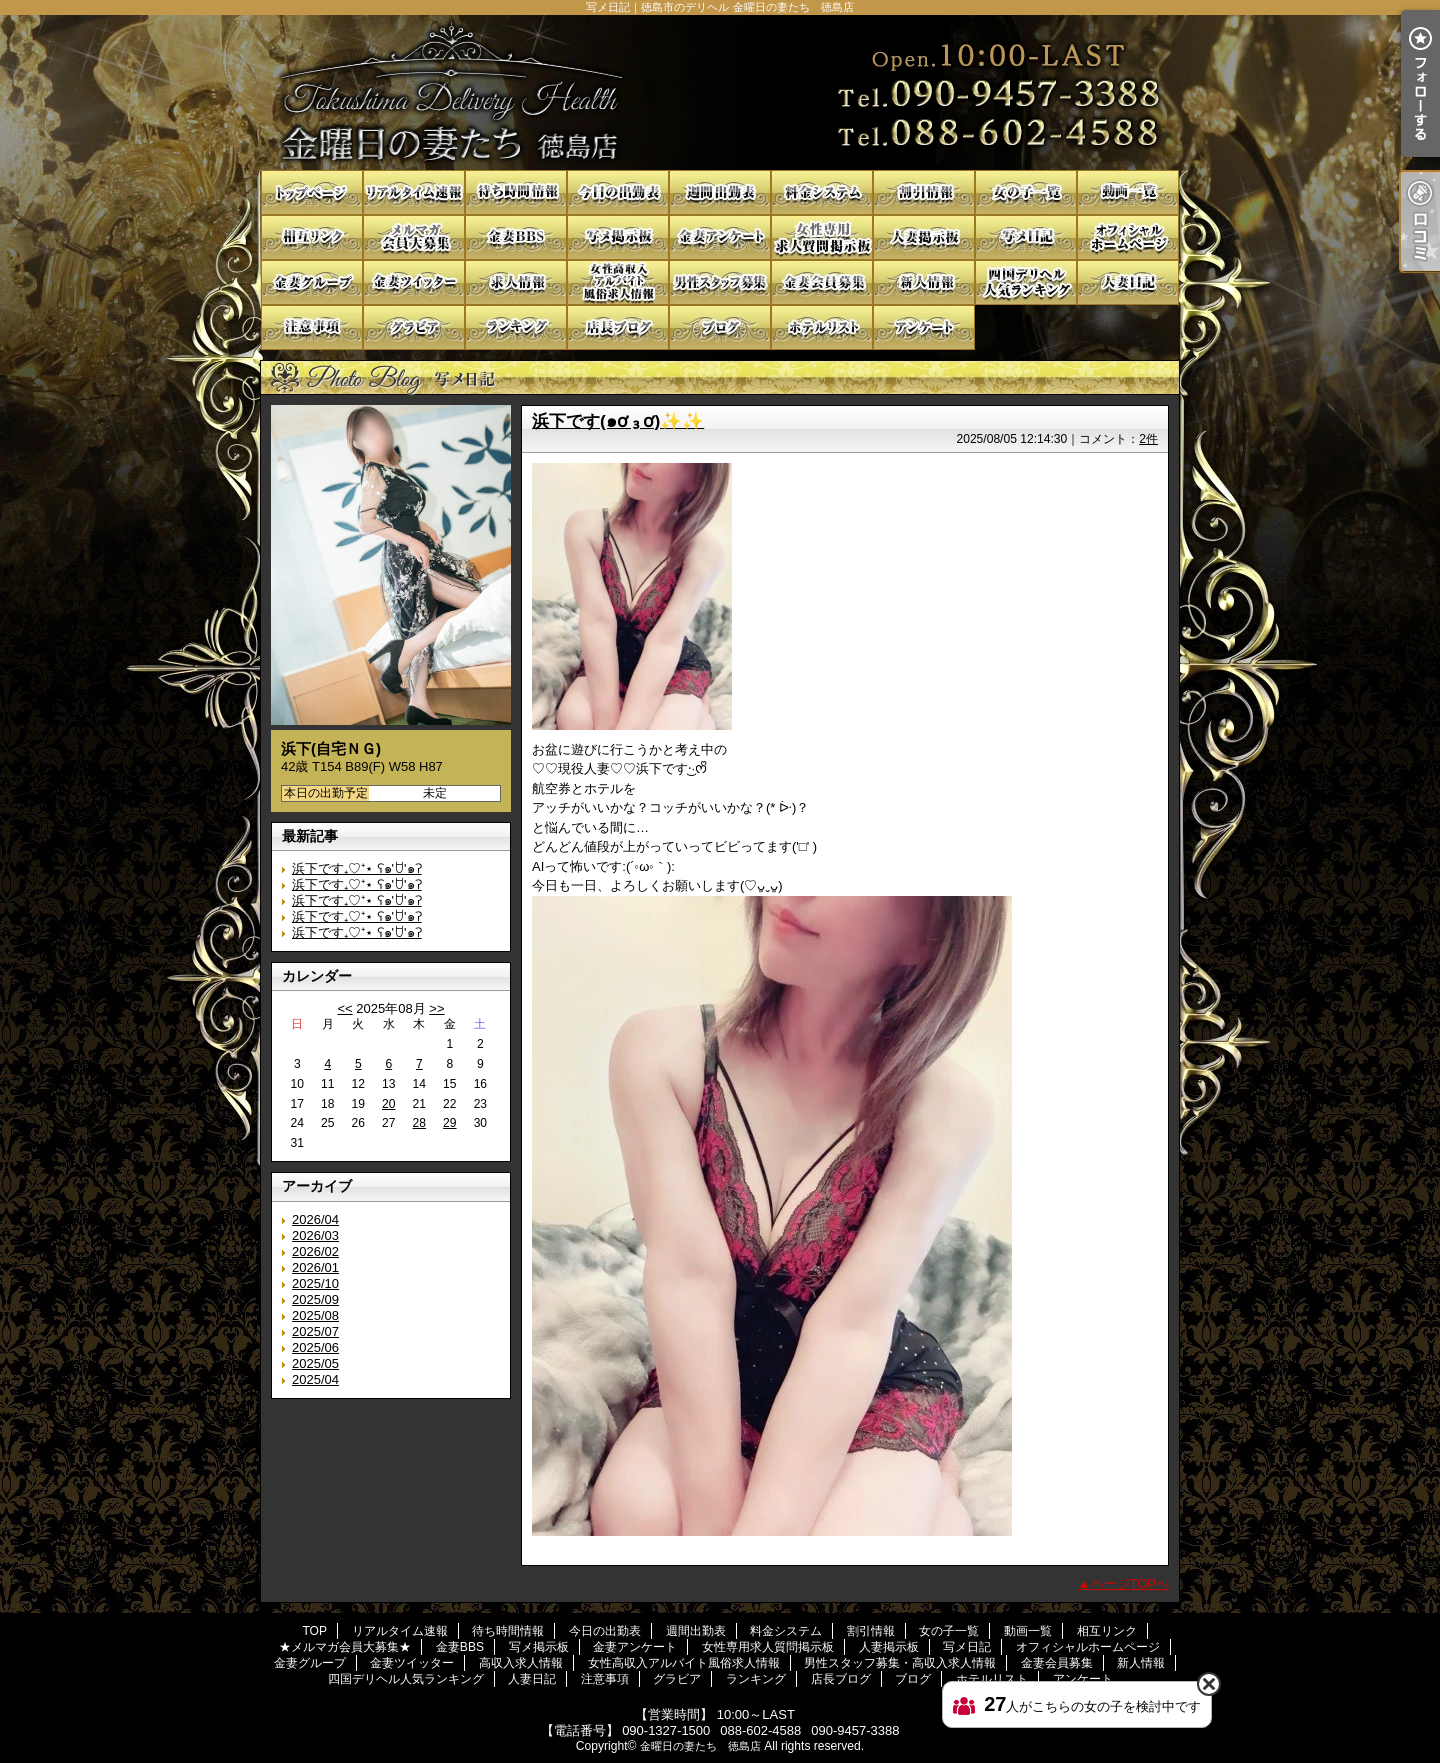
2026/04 (315, 1219)
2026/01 (315, 1267)
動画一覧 (1128, 192)
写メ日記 (1026, 237)
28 (419, 1123)
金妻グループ (312, 282)
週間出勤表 (720, 192)
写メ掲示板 (618, 237)
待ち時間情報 (516, 192)
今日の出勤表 (618, 192)
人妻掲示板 (924, 237)
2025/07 (315, 1331)
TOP (312, 192)
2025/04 (315, 1379)
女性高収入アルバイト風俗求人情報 (618, 282)
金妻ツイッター (414, 282)
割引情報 (924, 192)
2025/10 (315, 1283)
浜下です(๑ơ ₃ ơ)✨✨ (618, 421)
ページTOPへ (1130, 1583)
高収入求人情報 (516, 282)
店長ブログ (618, 327)
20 (388, 1104)
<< (344, 1008)
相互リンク (312, 237)
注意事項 (312, 327)
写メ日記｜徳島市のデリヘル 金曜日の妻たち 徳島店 (720, 92)
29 (449, 1123)
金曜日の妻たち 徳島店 (700, 1746)
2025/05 (315, 1363)
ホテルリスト (822, 327)
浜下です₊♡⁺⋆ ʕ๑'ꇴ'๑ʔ (357, 868)
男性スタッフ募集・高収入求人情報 (720, 282)
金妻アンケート (720, 237)
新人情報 (924, 282)
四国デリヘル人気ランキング (1026, 282)
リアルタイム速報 (414, 192)
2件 (1148, 439)
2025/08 (315, 1315)
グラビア (414, 327)
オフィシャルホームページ (1128, 237)
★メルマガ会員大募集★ (414, 237)
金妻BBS (516, 237)
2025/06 (315, 1347)
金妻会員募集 (822, 282)
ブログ (720, 327)
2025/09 (315, 1299)
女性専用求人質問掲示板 (822, 237)
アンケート (924, 327)
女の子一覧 (1026, 192)
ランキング (516, 327)
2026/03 (315, 1235)
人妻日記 (1128, 282)
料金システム (822, 192)
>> (436, 1008)
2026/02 (315, 1251)
